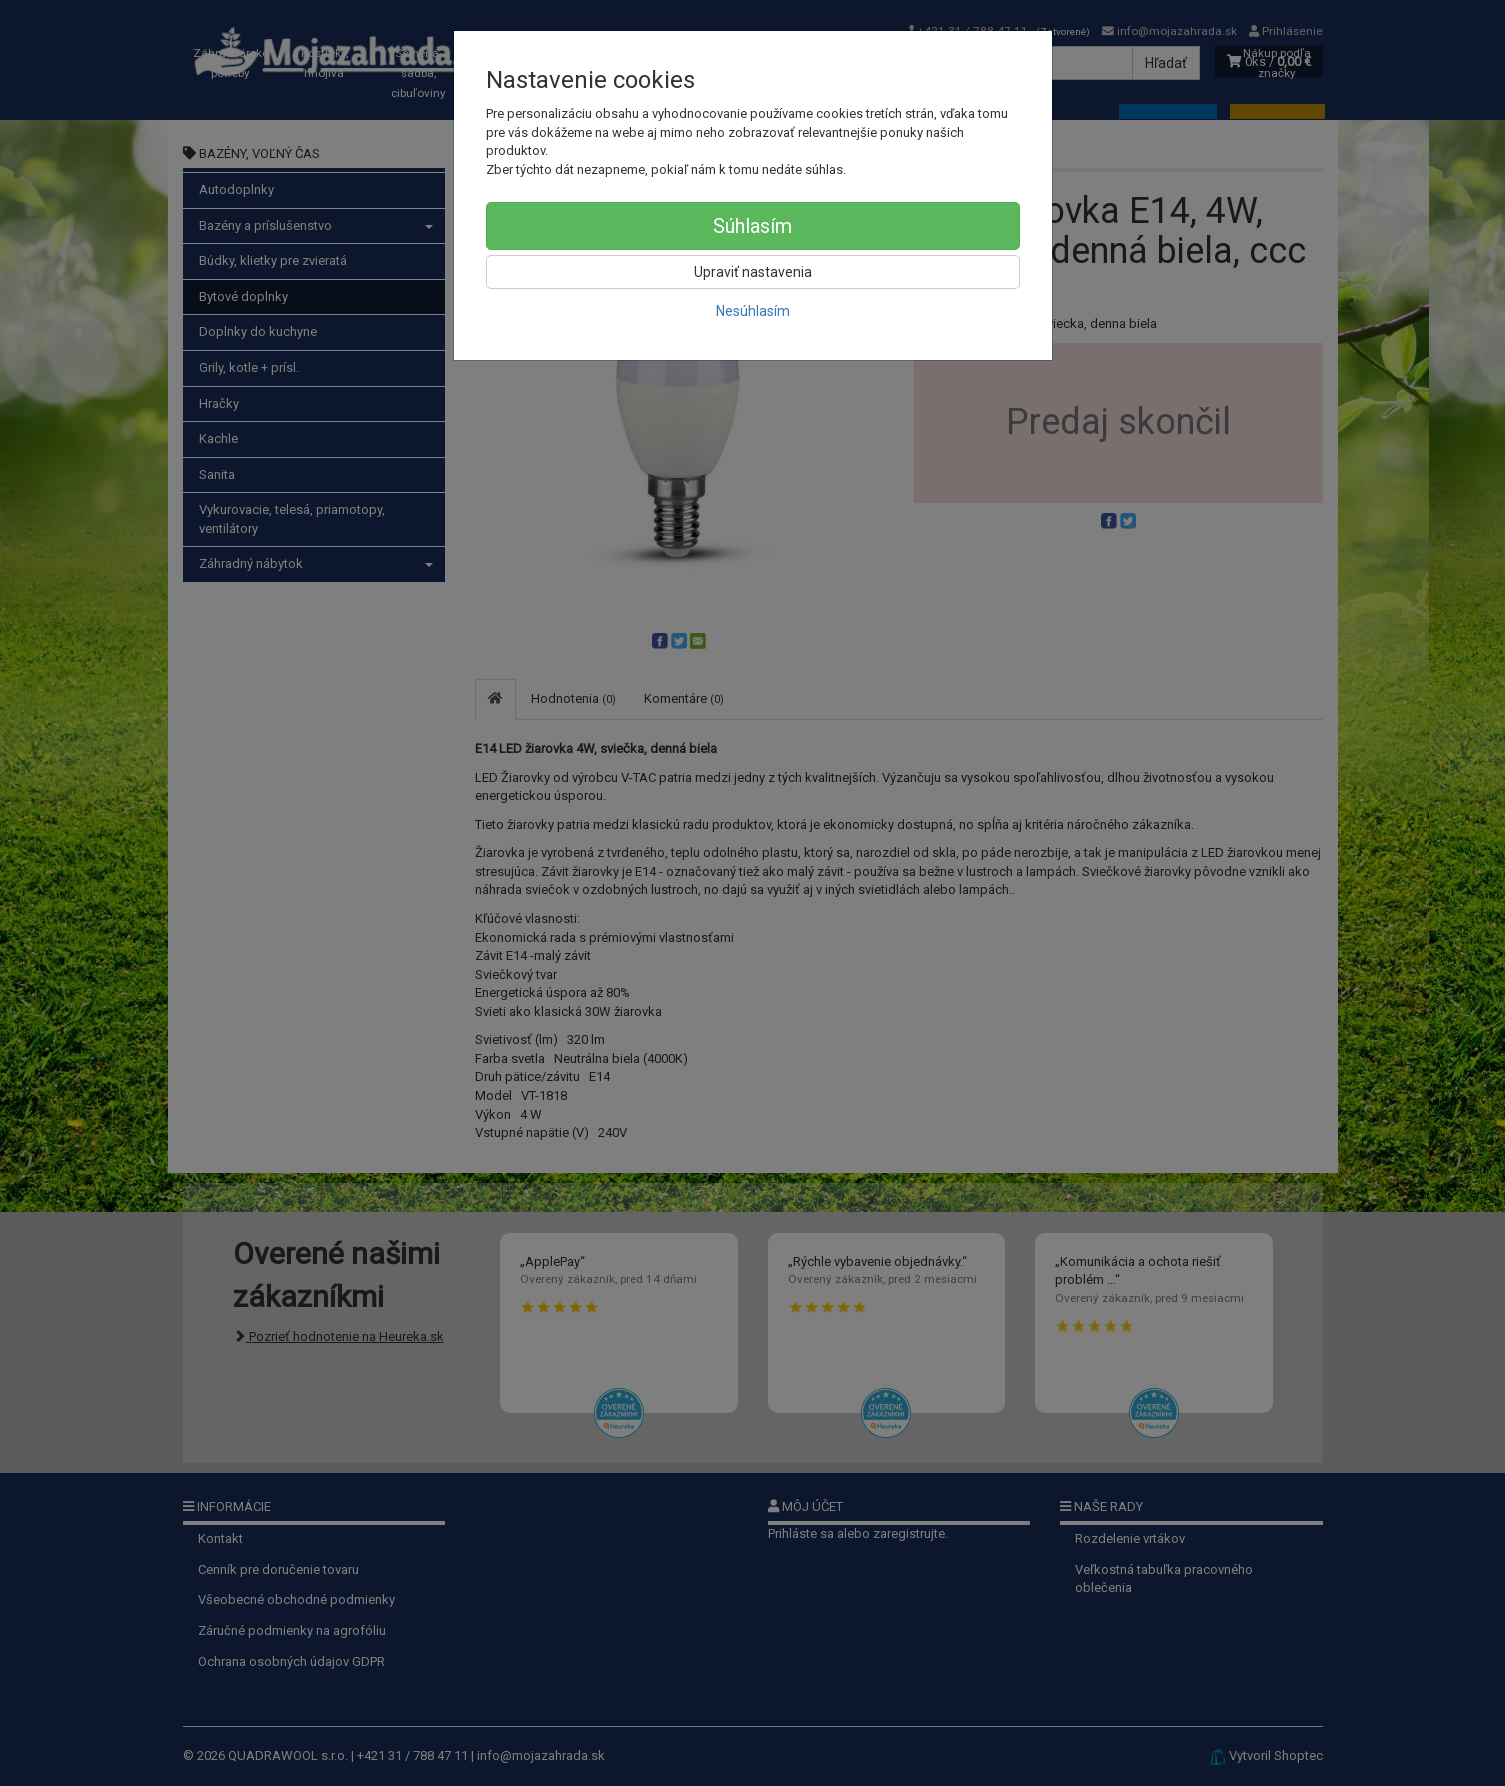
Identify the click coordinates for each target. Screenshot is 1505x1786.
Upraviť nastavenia (753, 272)
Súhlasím (752, 226)
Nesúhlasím (753, 311)
